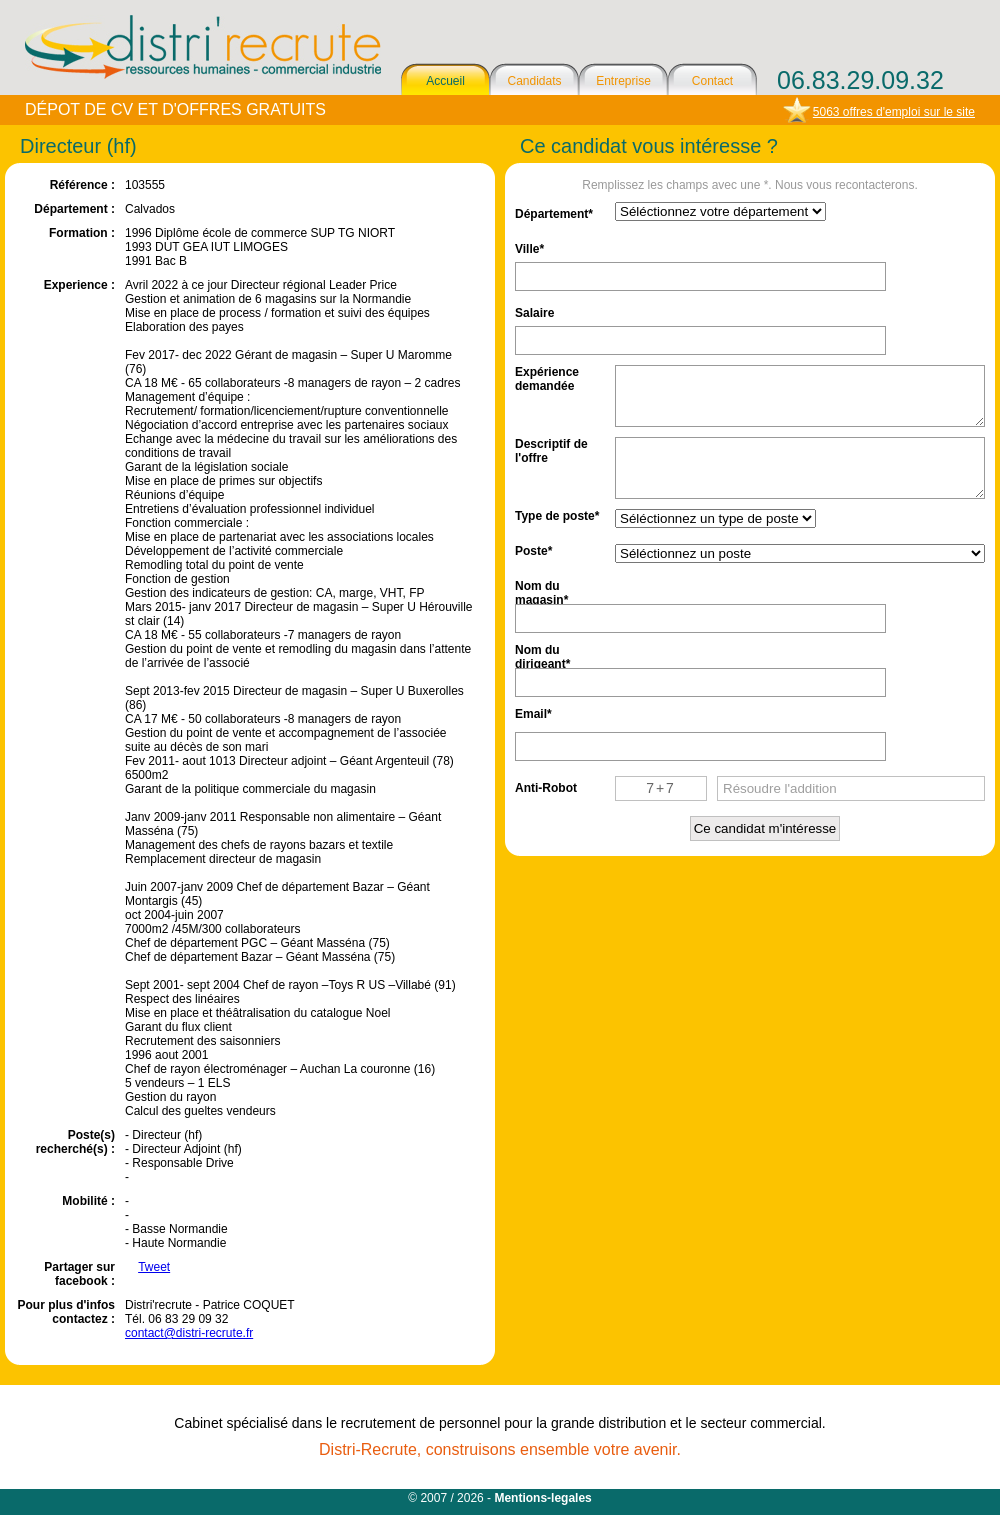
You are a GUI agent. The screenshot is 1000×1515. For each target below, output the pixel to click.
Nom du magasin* (541, 591)
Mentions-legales (542, 1498)
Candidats (534, 81)
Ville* (529, 249)
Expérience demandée (547, 377)
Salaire (534, 313)
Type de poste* (557, 516)
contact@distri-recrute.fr (189, 1333)
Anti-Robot (546, 788)
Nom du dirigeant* (542, 655)
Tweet (154, 1267)
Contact (712, 81)
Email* (533, 714)
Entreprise (623, 81)
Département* (554, 214)
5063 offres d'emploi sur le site (894, 112)
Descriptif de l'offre (551, 449)
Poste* (533, 551)
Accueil (445, 81)
